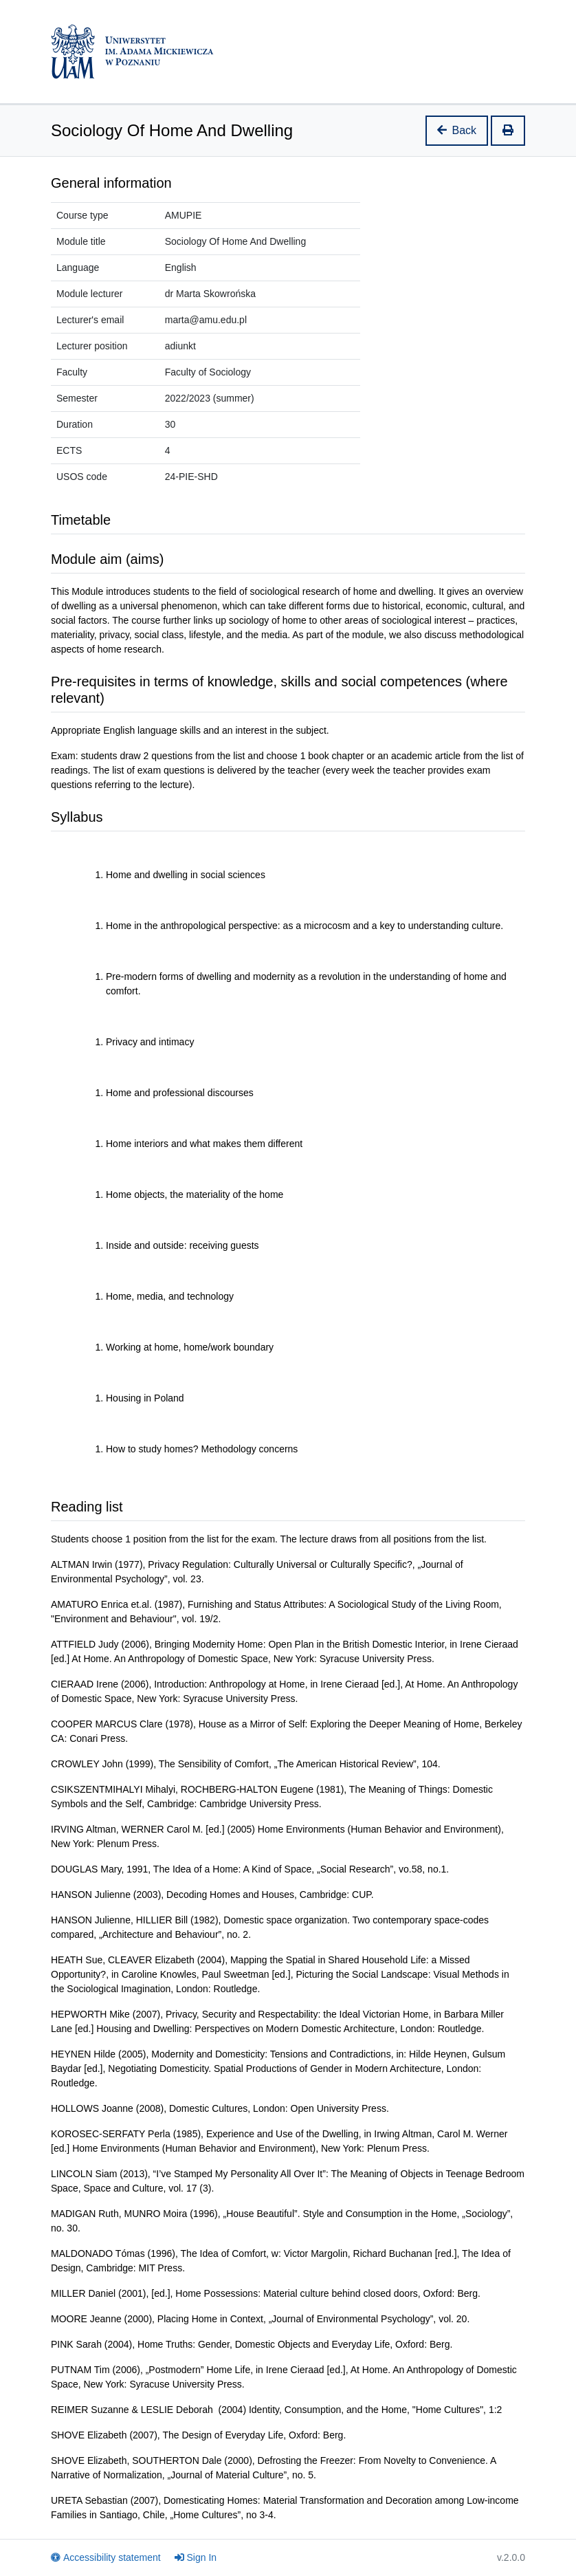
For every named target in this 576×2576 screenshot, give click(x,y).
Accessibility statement (106, 2557)
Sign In (196, 2557)
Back (457, 130)
